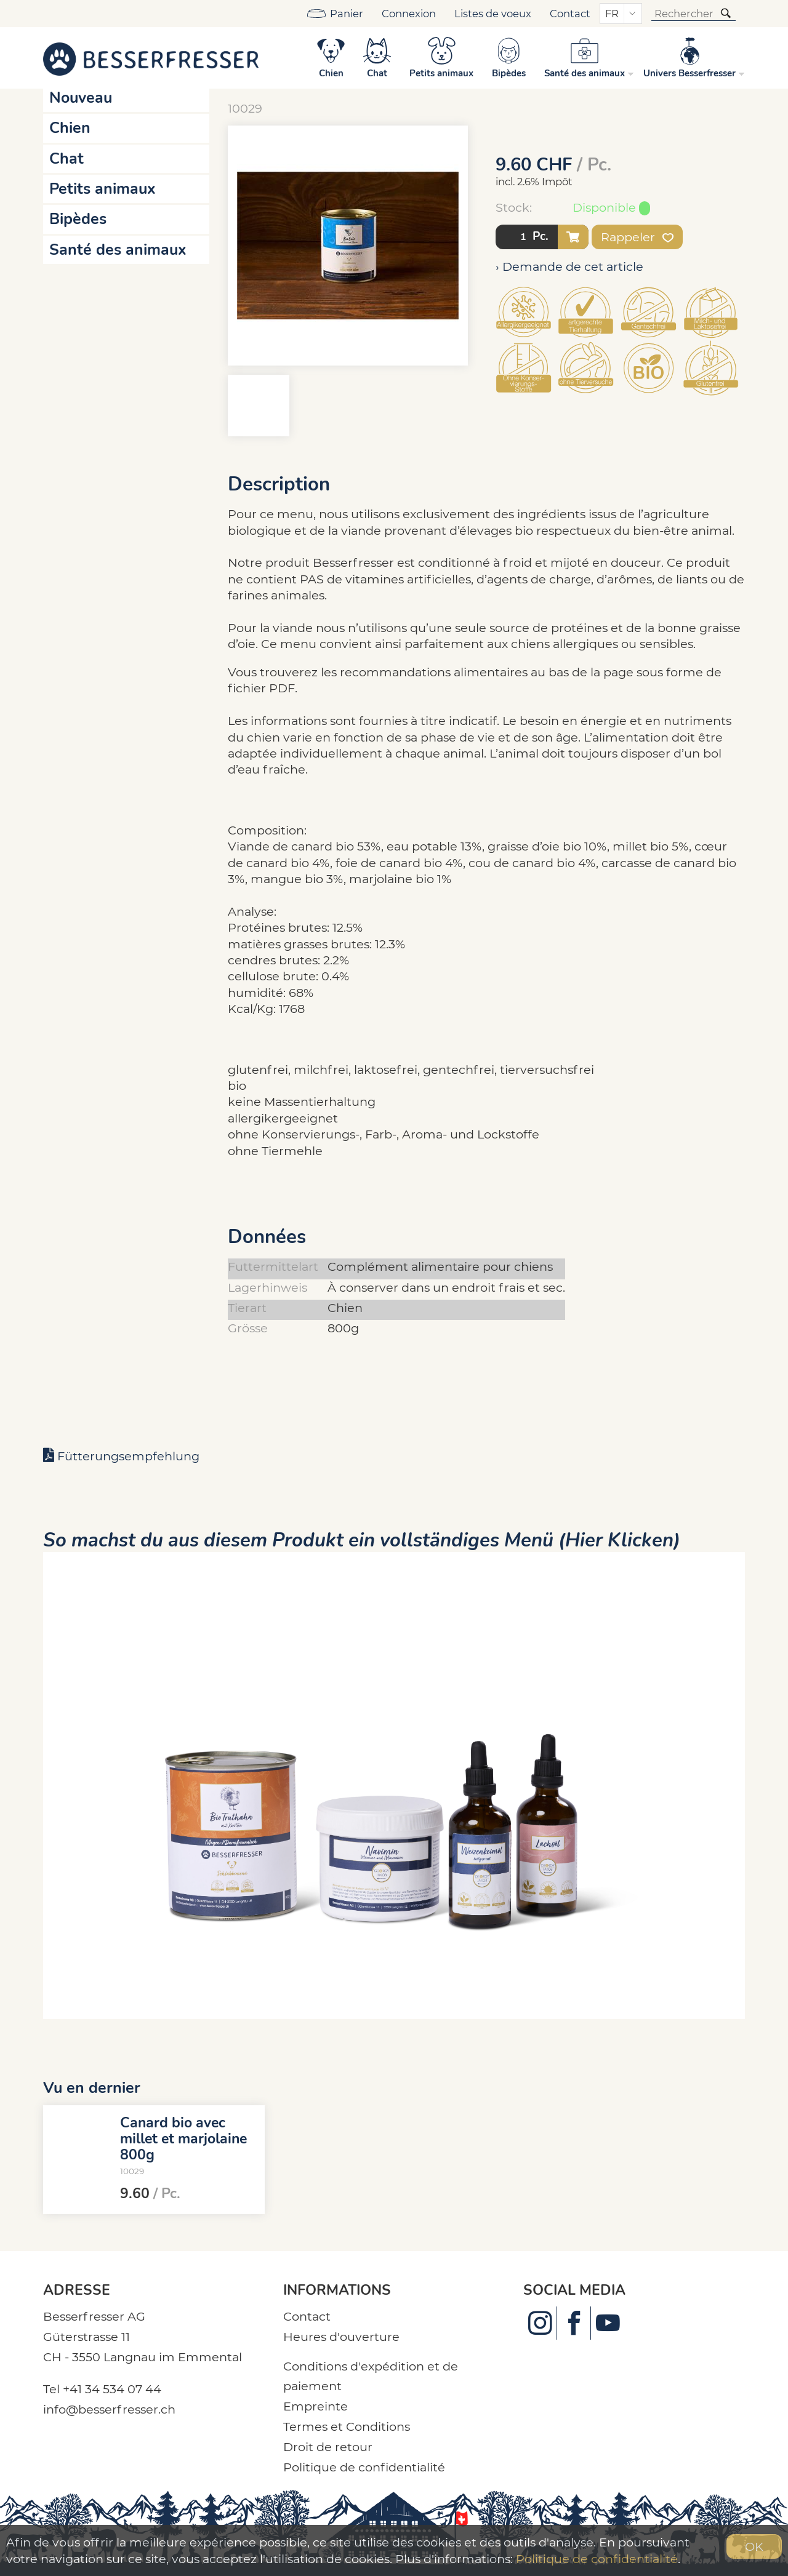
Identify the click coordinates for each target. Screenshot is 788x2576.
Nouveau (80, 97)
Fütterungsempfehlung (128, 1456)
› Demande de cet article (569, 266)
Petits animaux (102, 188)
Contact (570, 13)
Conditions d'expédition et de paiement (370, 2376)
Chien (69, 128)
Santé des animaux (118, 249)
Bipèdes (78, 219)
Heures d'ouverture (341, 2336)
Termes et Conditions (346, 2426)
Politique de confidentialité (364, 2467)
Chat (66, 158)
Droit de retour (327, 2446)
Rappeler (637, 237)
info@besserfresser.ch (109, 2409)
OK (754, 2546)
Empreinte (315, 2406)
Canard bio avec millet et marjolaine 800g (183, 2138)
